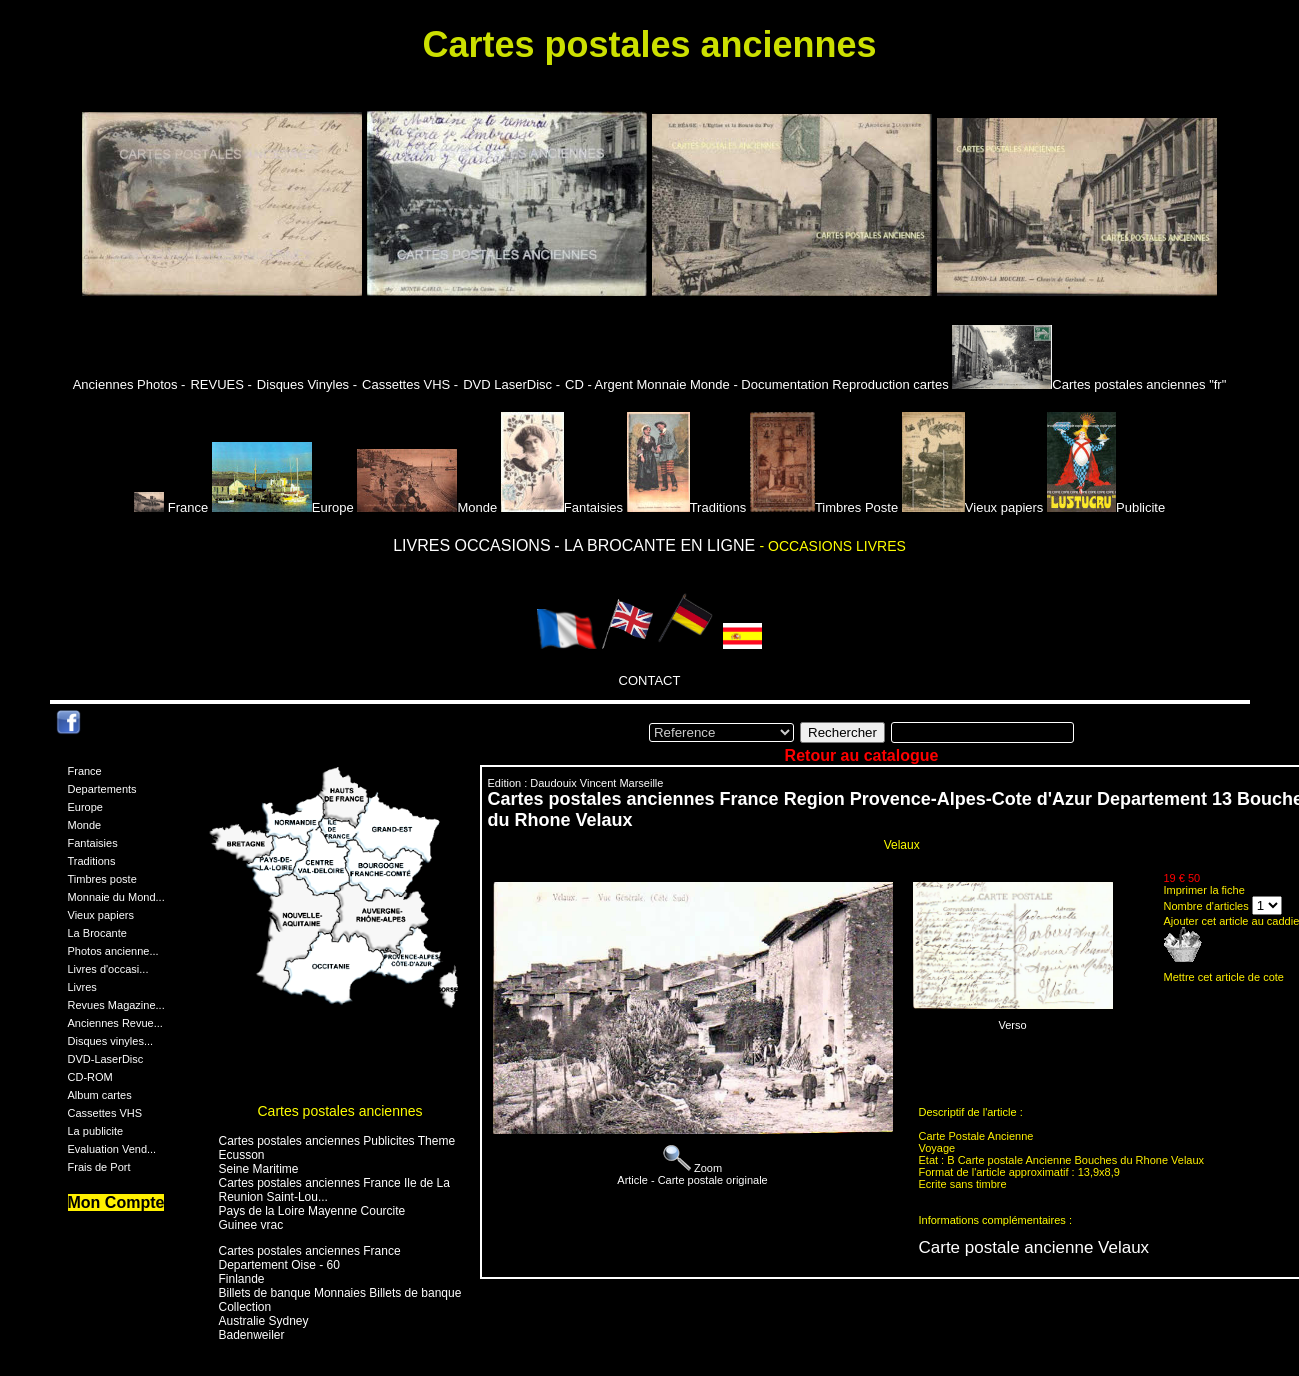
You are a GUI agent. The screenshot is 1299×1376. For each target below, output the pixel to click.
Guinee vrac (251, 1225)
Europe (283, 507)
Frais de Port (99, 1167)
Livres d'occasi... (108, 969)
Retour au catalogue (862, 755)
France (173, 507)
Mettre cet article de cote (1224, 977)
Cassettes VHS (105, 1113)
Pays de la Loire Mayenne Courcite (312, 1211)
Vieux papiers (973, 507)
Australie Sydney (264, 1321)
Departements (102, 789)
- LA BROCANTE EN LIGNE (656, 545)
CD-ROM (90, 1077)
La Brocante (97, 933)
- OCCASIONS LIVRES (833, 546)
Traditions (687, 507)
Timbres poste (102, 879)
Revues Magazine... (116, 1005)
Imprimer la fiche (1204, 890)
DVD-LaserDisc (106, 1059)
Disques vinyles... (111, 1041)
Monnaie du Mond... (116, 897)
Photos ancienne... (113, 951)
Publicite (1106, 507)
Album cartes (100, 1095)
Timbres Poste (824, 507)
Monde (427, 507)
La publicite (96, 1131)
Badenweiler (252, 1335)
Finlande (242, 1279)
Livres (82, 987)
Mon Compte (116, 1202)
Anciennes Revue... (115, 1023)
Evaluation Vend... (112, 1149)
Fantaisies (562, 507)
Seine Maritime (259, 1169)
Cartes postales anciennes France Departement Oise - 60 (310, 1258)
